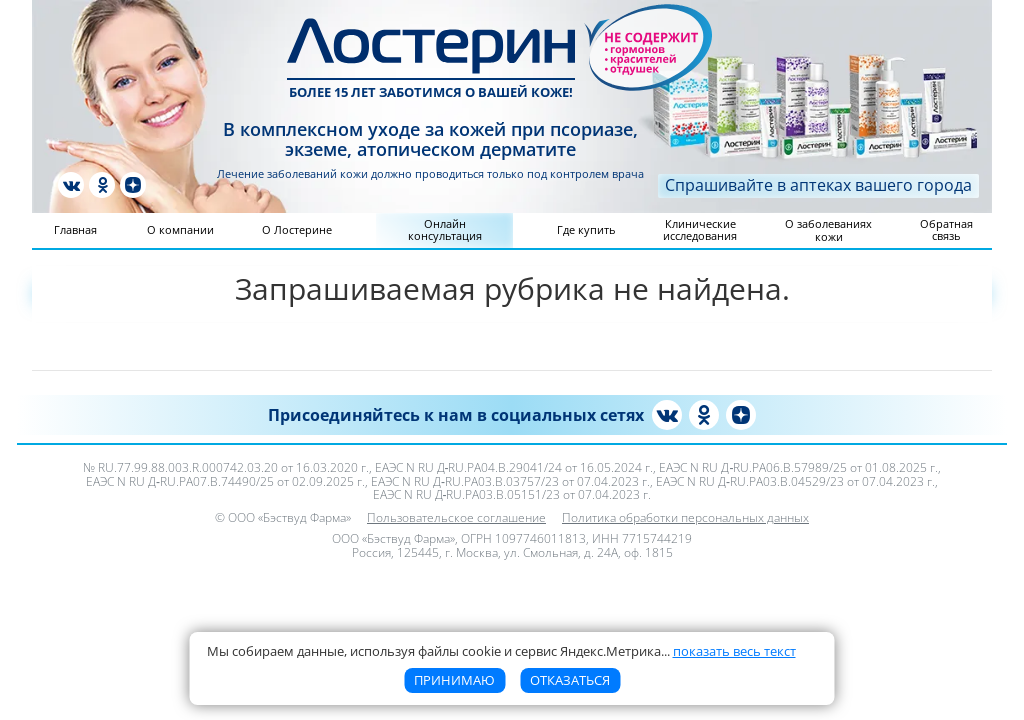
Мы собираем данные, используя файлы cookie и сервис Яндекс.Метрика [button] (501, 651)
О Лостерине (297, 229)
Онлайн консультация (445, 229)
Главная (75, 229)
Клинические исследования (700, 229)
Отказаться (570, 680)
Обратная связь (946, 229)
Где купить (586, 229)
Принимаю (454, 680)
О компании (180, 229)
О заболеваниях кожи (828, 229)
